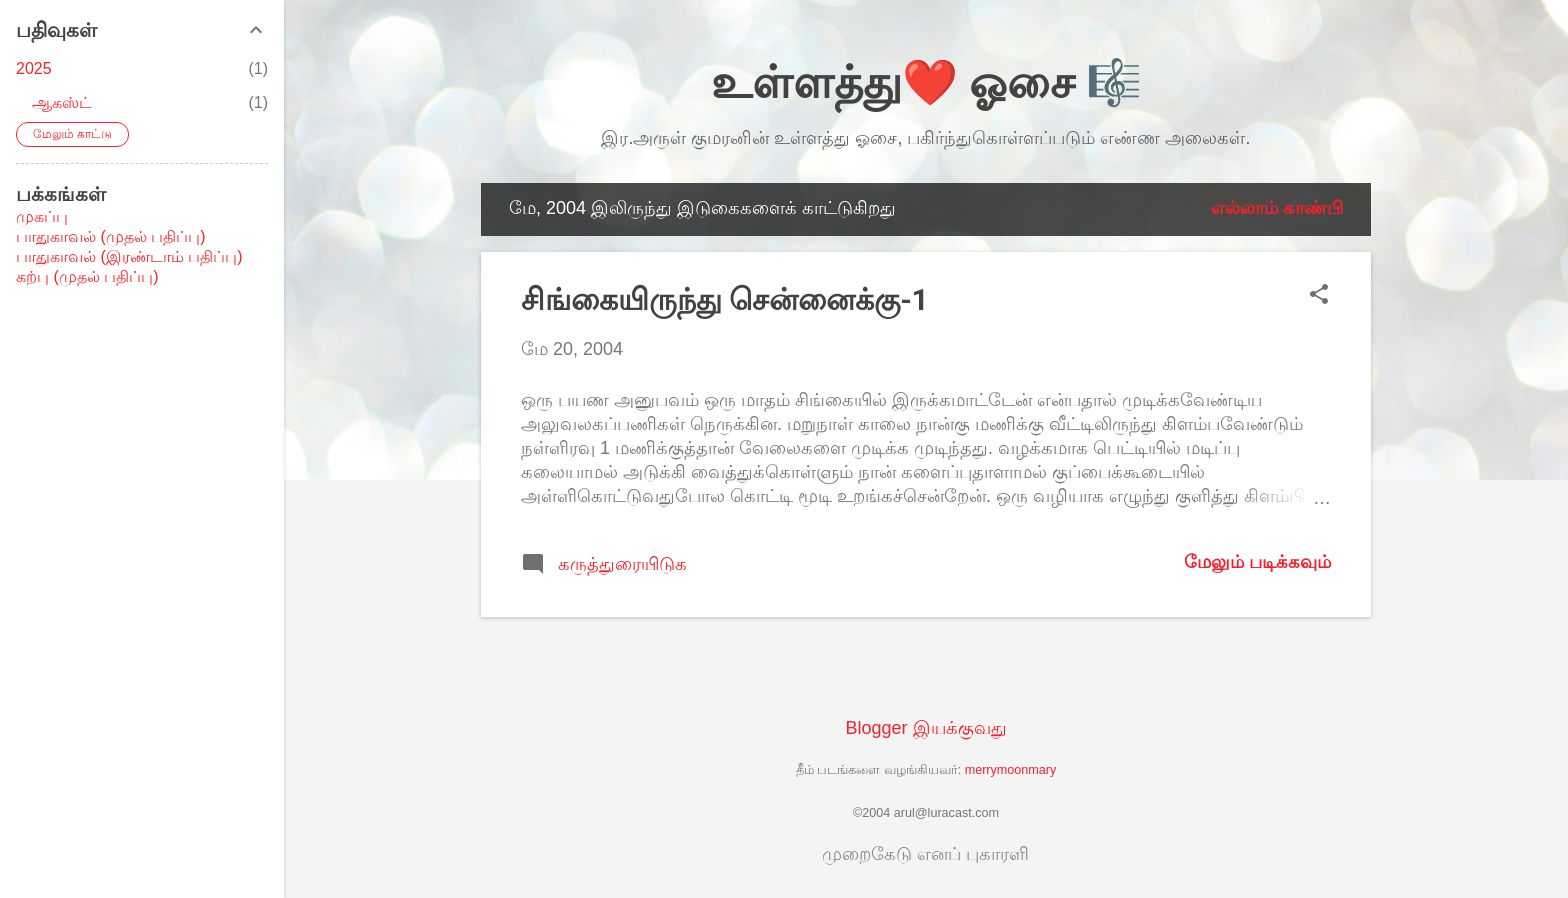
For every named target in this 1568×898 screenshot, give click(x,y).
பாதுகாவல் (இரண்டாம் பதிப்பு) (129, 256)
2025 (34, 68)
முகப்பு (42, 216)
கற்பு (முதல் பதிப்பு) (87, 276)
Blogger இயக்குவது (925, 728)
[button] (1319, 296)
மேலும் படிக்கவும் (1257, 562)
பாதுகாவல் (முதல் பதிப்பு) (111, 236)
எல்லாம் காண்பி (1277, 208)
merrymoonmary (1011, 770)
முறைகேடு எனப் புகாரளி (925, 854)
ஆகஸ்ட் (62, 102)
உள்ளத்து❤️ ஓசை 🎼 (926, 82)
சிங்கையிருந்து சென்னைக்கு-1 (725, 299)
